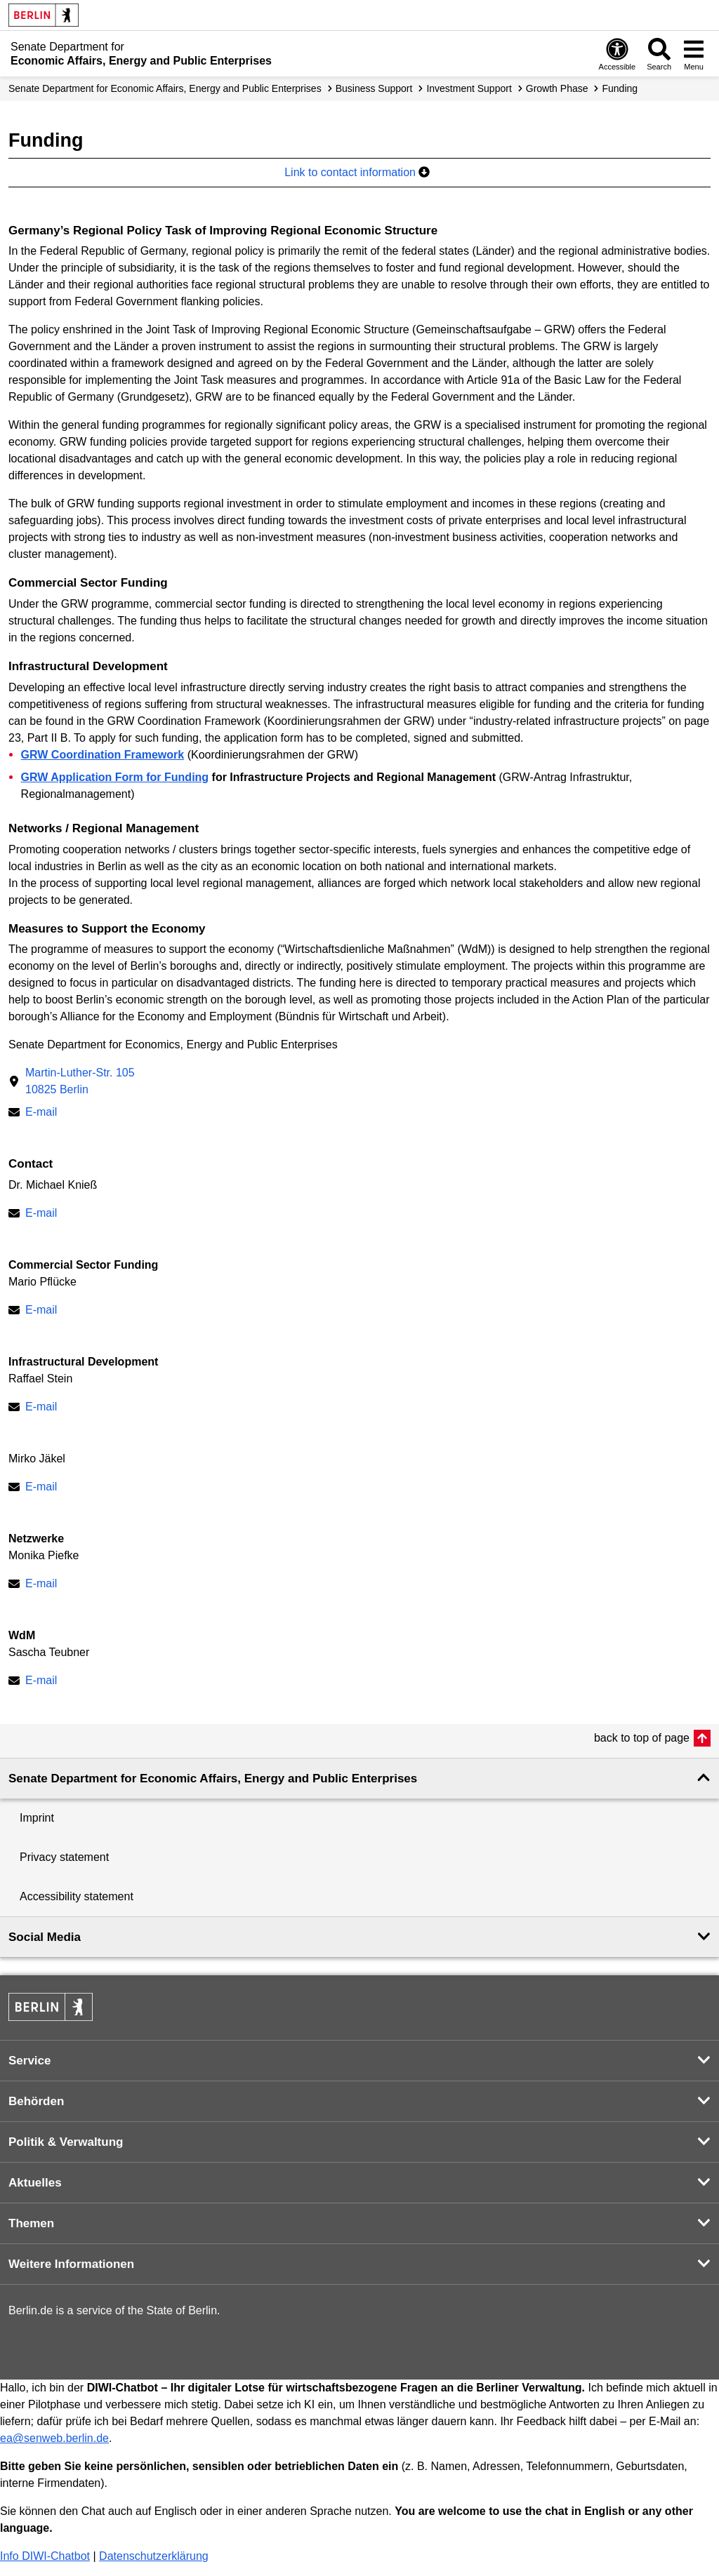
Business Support (374, 88)
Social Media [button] (44, 1937)
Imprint (37, 1818)
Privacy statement (64, 1857)
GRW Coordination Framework (103, 755)
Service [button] (29, 2060)
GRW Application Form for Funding (115, 777)
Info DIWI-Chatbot (45, 2556)
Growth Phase (557, 88)
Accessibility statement (76, 1896)
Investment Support (468, 88)
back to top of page (642, 1738)
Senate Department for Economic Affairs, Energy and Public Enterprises (165, 88)
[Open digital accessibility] (617, 53)
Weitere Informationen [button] (71, 2264)
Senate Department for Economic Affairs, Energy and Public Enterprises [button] (212, 1778)
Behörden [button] (36, 2101)
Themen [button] (31, 2223)
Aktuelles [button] (35, 2182)
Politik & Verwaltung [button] (65, 2142)
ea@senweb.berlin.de (54, 2438)
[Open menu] (694, 53)
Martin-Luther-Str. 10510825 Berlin (80, 1081)
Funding (620, 88)
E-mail (41, 1112)
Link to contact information (357, 172)
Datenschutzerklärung (154, 2556)
